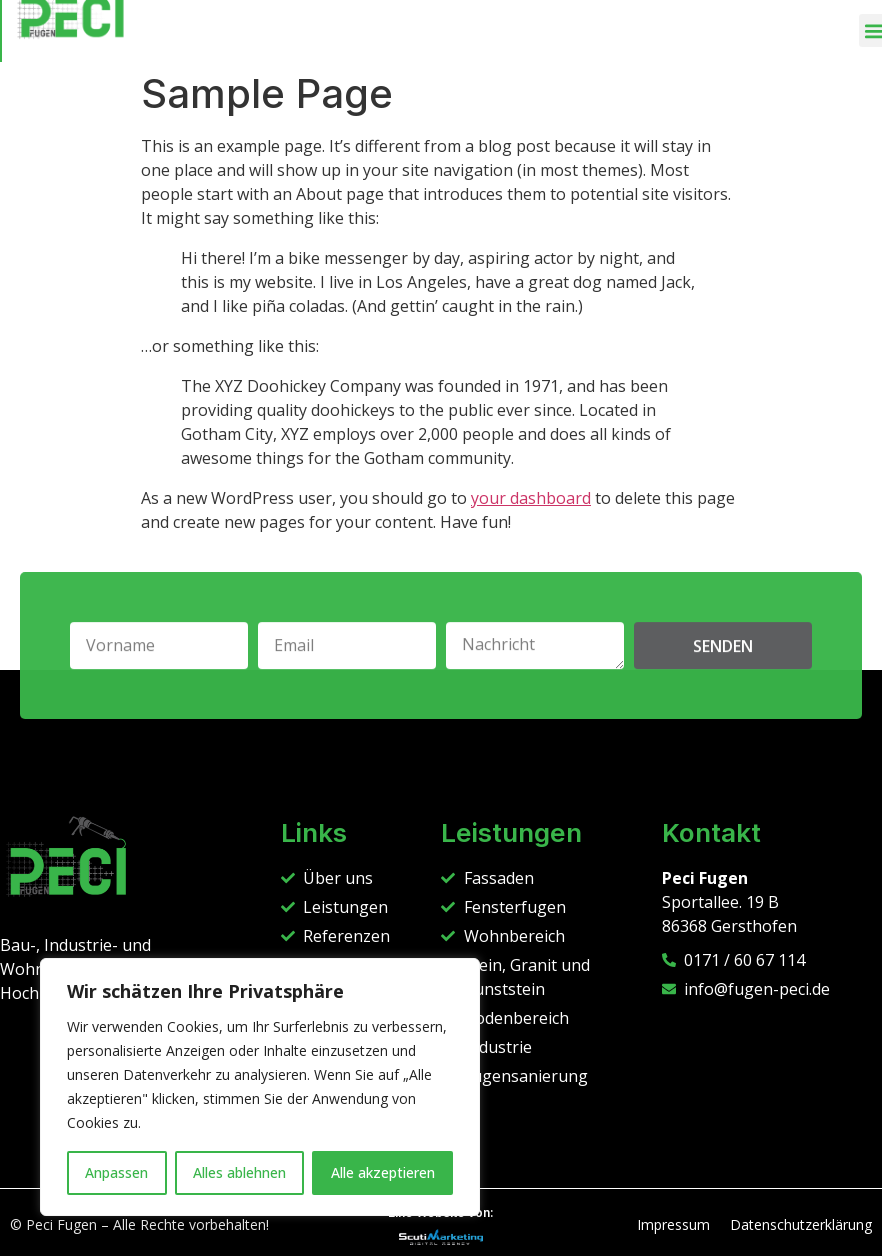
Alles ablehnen (239, 1172)
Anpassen (116, 1172)
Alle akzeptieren (383, 1172)
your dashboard (531, 498)
